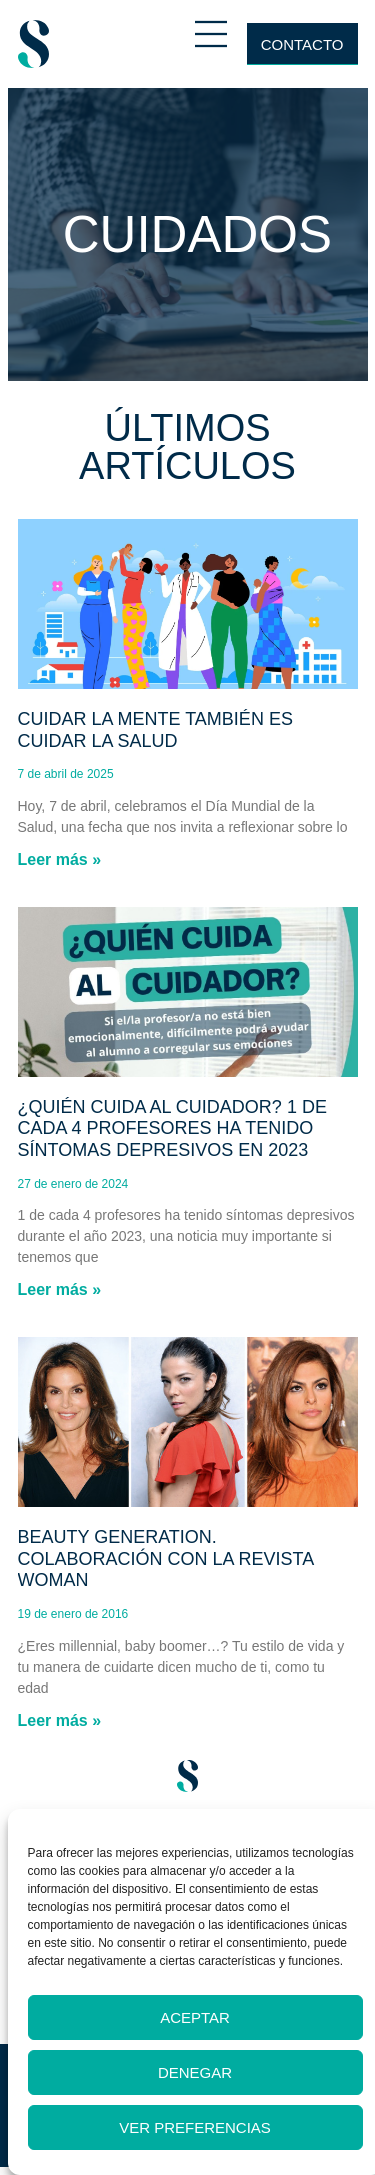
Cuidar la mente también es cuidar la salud (155, 730)
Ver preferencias (195, 2127)
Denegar (195, 2072)
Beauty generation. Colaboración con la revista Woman (166, 1558)
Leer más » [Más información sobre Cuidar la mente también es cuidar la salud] (60, 859)
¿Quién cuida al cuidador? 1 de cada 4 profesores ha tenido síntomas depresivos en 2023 (172, 1128)
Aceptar (195, 2017)
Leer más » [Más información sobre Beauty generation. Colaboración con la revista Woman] (60, 1720)
